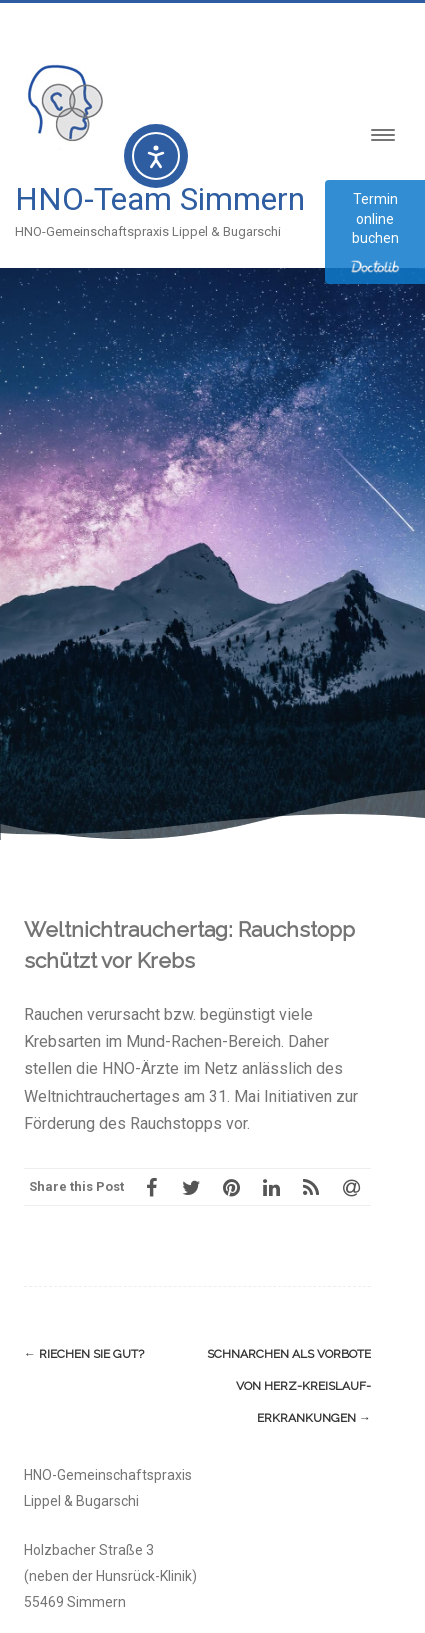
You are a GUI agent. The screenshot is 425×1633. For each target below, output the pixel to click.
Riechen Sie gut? (84, 1354)
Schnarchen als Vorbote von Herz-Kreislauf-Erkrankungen (289, 1386)
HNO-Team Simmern (160, 199)
